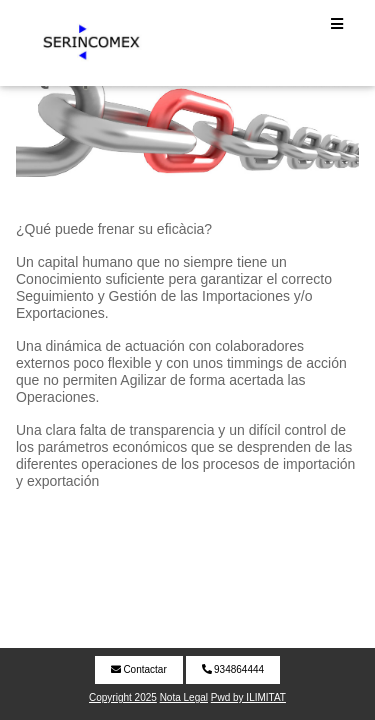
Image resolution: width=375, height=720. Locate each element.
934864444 (233, 669)
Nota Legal (184, 697)
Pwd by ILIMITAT (248, 697)
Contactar (139, 669)
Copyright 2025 (123, 697)
